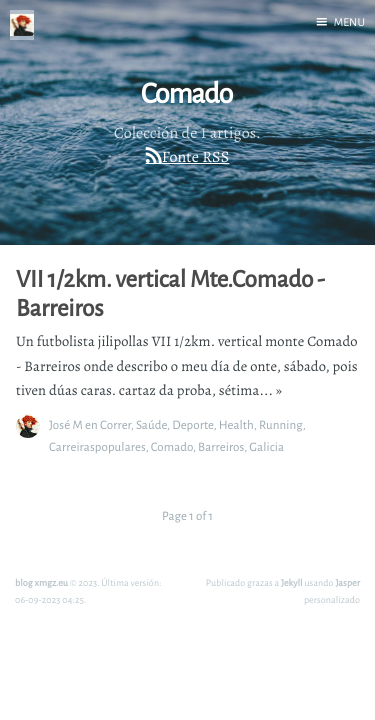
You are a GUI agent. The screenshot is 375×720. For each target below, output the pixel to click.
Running (281, 424)
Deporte (193, 424)
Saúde (151, 424)
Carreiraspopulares (97, 446)
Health (236, 424)
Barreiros (221, 446)
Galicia (266, 446)
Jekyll (292, 582)
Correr (115, 424)
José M (66, 424)
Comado (172, 446)
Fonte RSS (195, 157)
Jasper (347, 582)
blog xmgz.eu (41, 582)
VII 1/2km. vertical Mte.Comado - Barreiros (170, 293)
